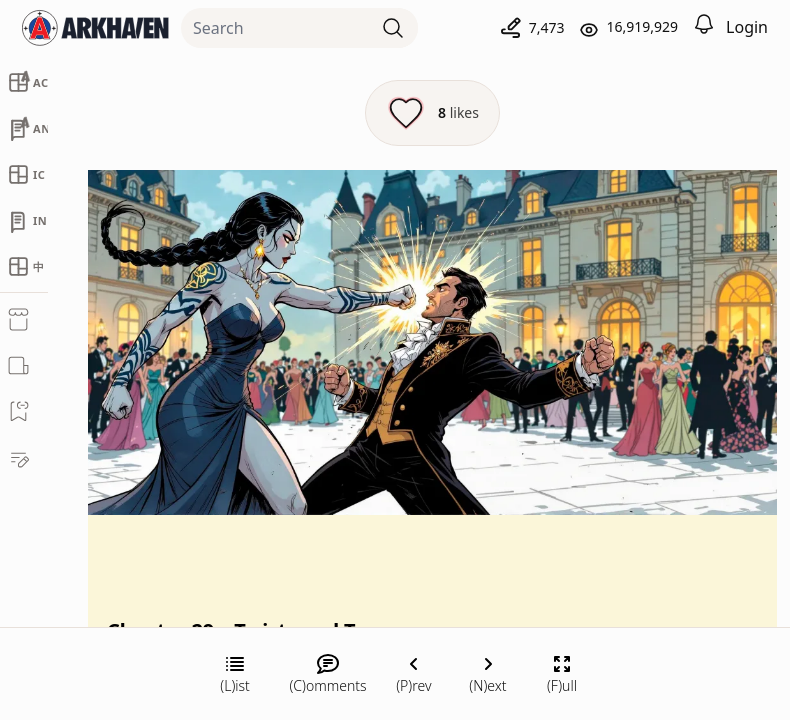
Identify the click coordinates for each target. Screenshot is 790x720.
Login (747, 27)
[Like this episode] (432, 113)
